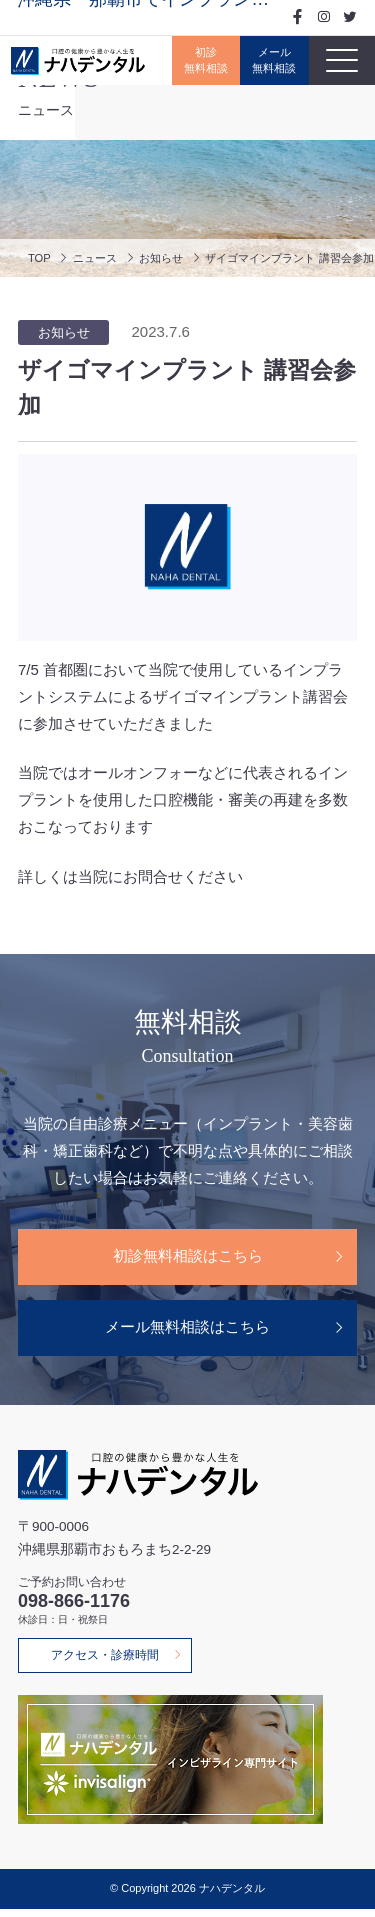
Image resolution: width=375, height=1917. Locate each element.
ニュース (98, 257)
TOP (40, 257)
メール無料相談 (270, 60)
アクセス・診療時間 (110, 1662)
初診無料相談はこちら (188, 1257)
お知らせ (168, 257)
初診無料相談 (196, 60)
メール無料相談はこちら (187, 1331)
